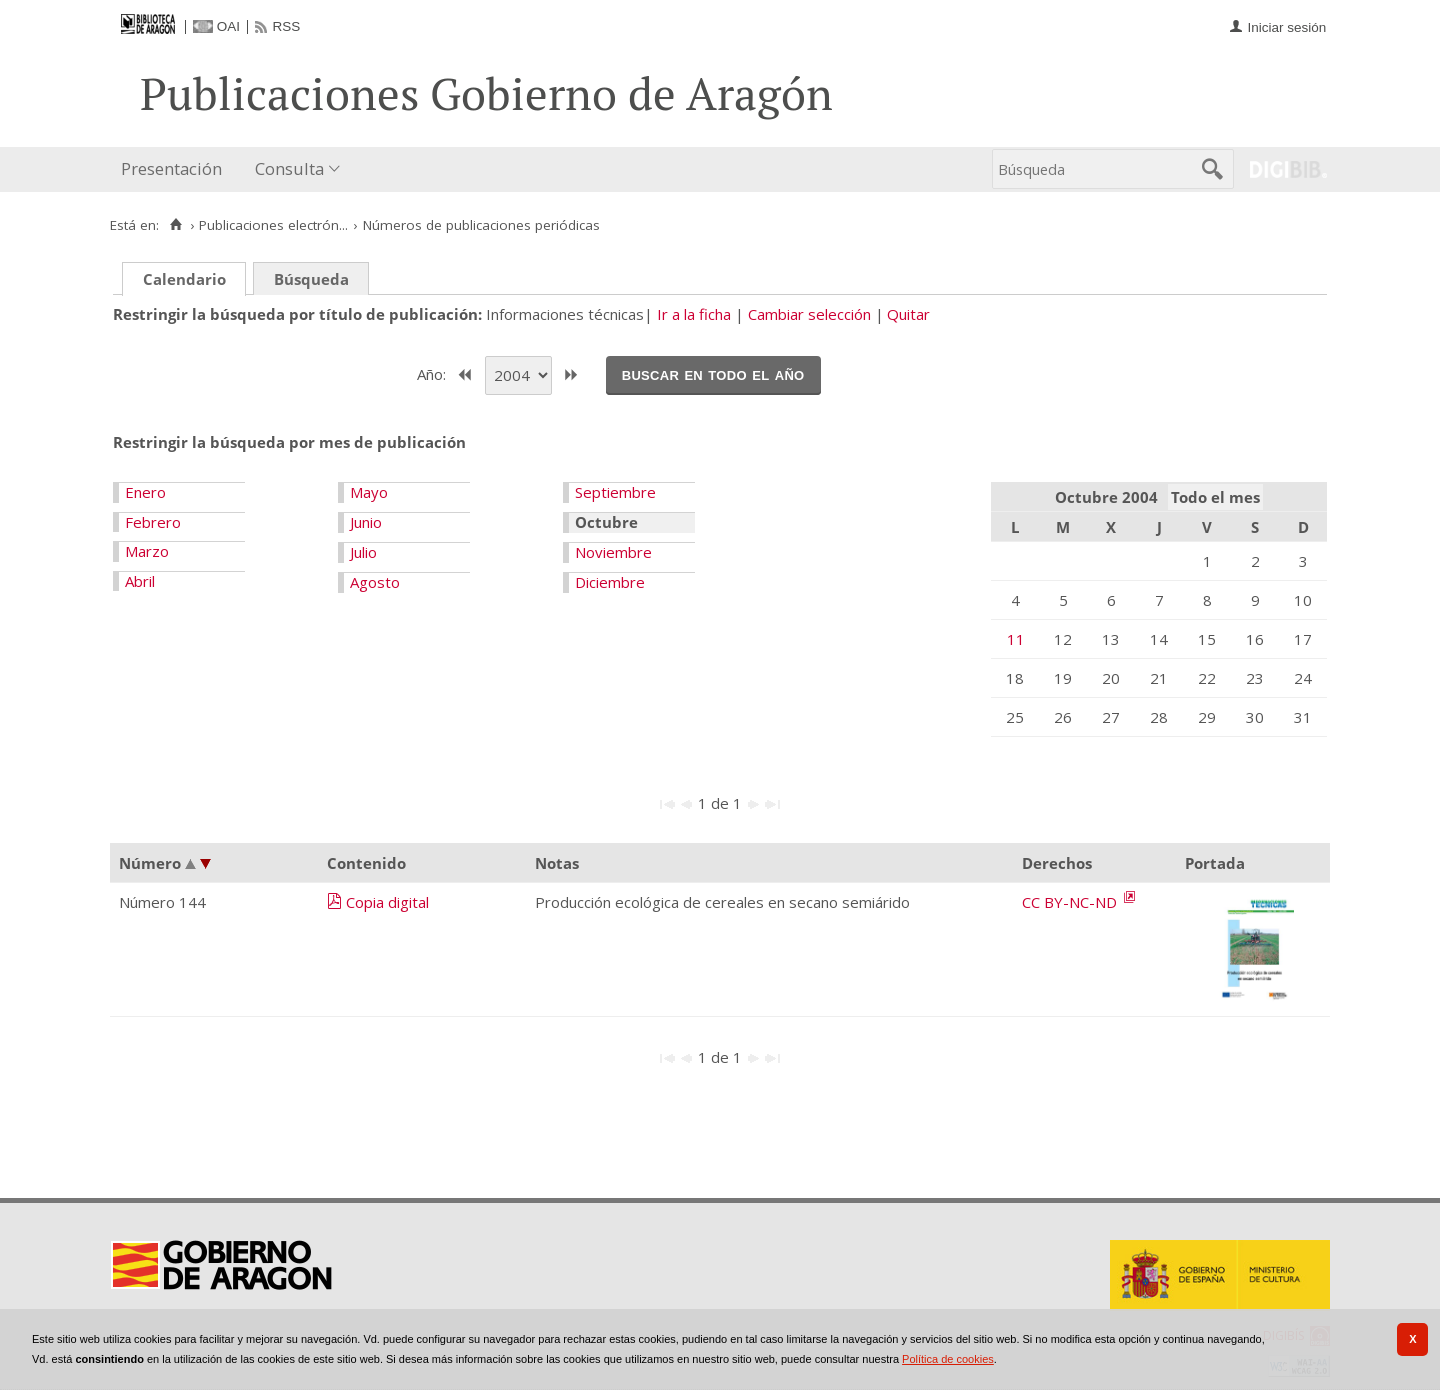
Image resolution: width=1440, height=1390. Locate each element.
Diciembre (610, 582)
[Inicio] (175, 225)
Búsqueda (311, 279)
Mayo (369, 492)
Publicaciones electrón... (273, 225)
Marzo (147, 551)
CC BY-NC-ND (1071, 902)
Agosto (375, 582)
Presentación (171, 168)
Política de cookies (948, 1359)
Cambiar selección (809, 314)
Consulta (289, 168)
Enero (145, 492)
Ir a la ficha (694, 314)
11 (1016, 639)
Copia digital (387, 902)
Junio (366, 522)
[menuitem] (176, 169)
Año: (433, 373)
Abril (140, 581)
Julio (363, 552)
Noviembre (613, 552)
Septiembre (615, 492)
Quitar (908, 314)
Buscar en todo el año (713, 374)
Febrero (153, 522)
